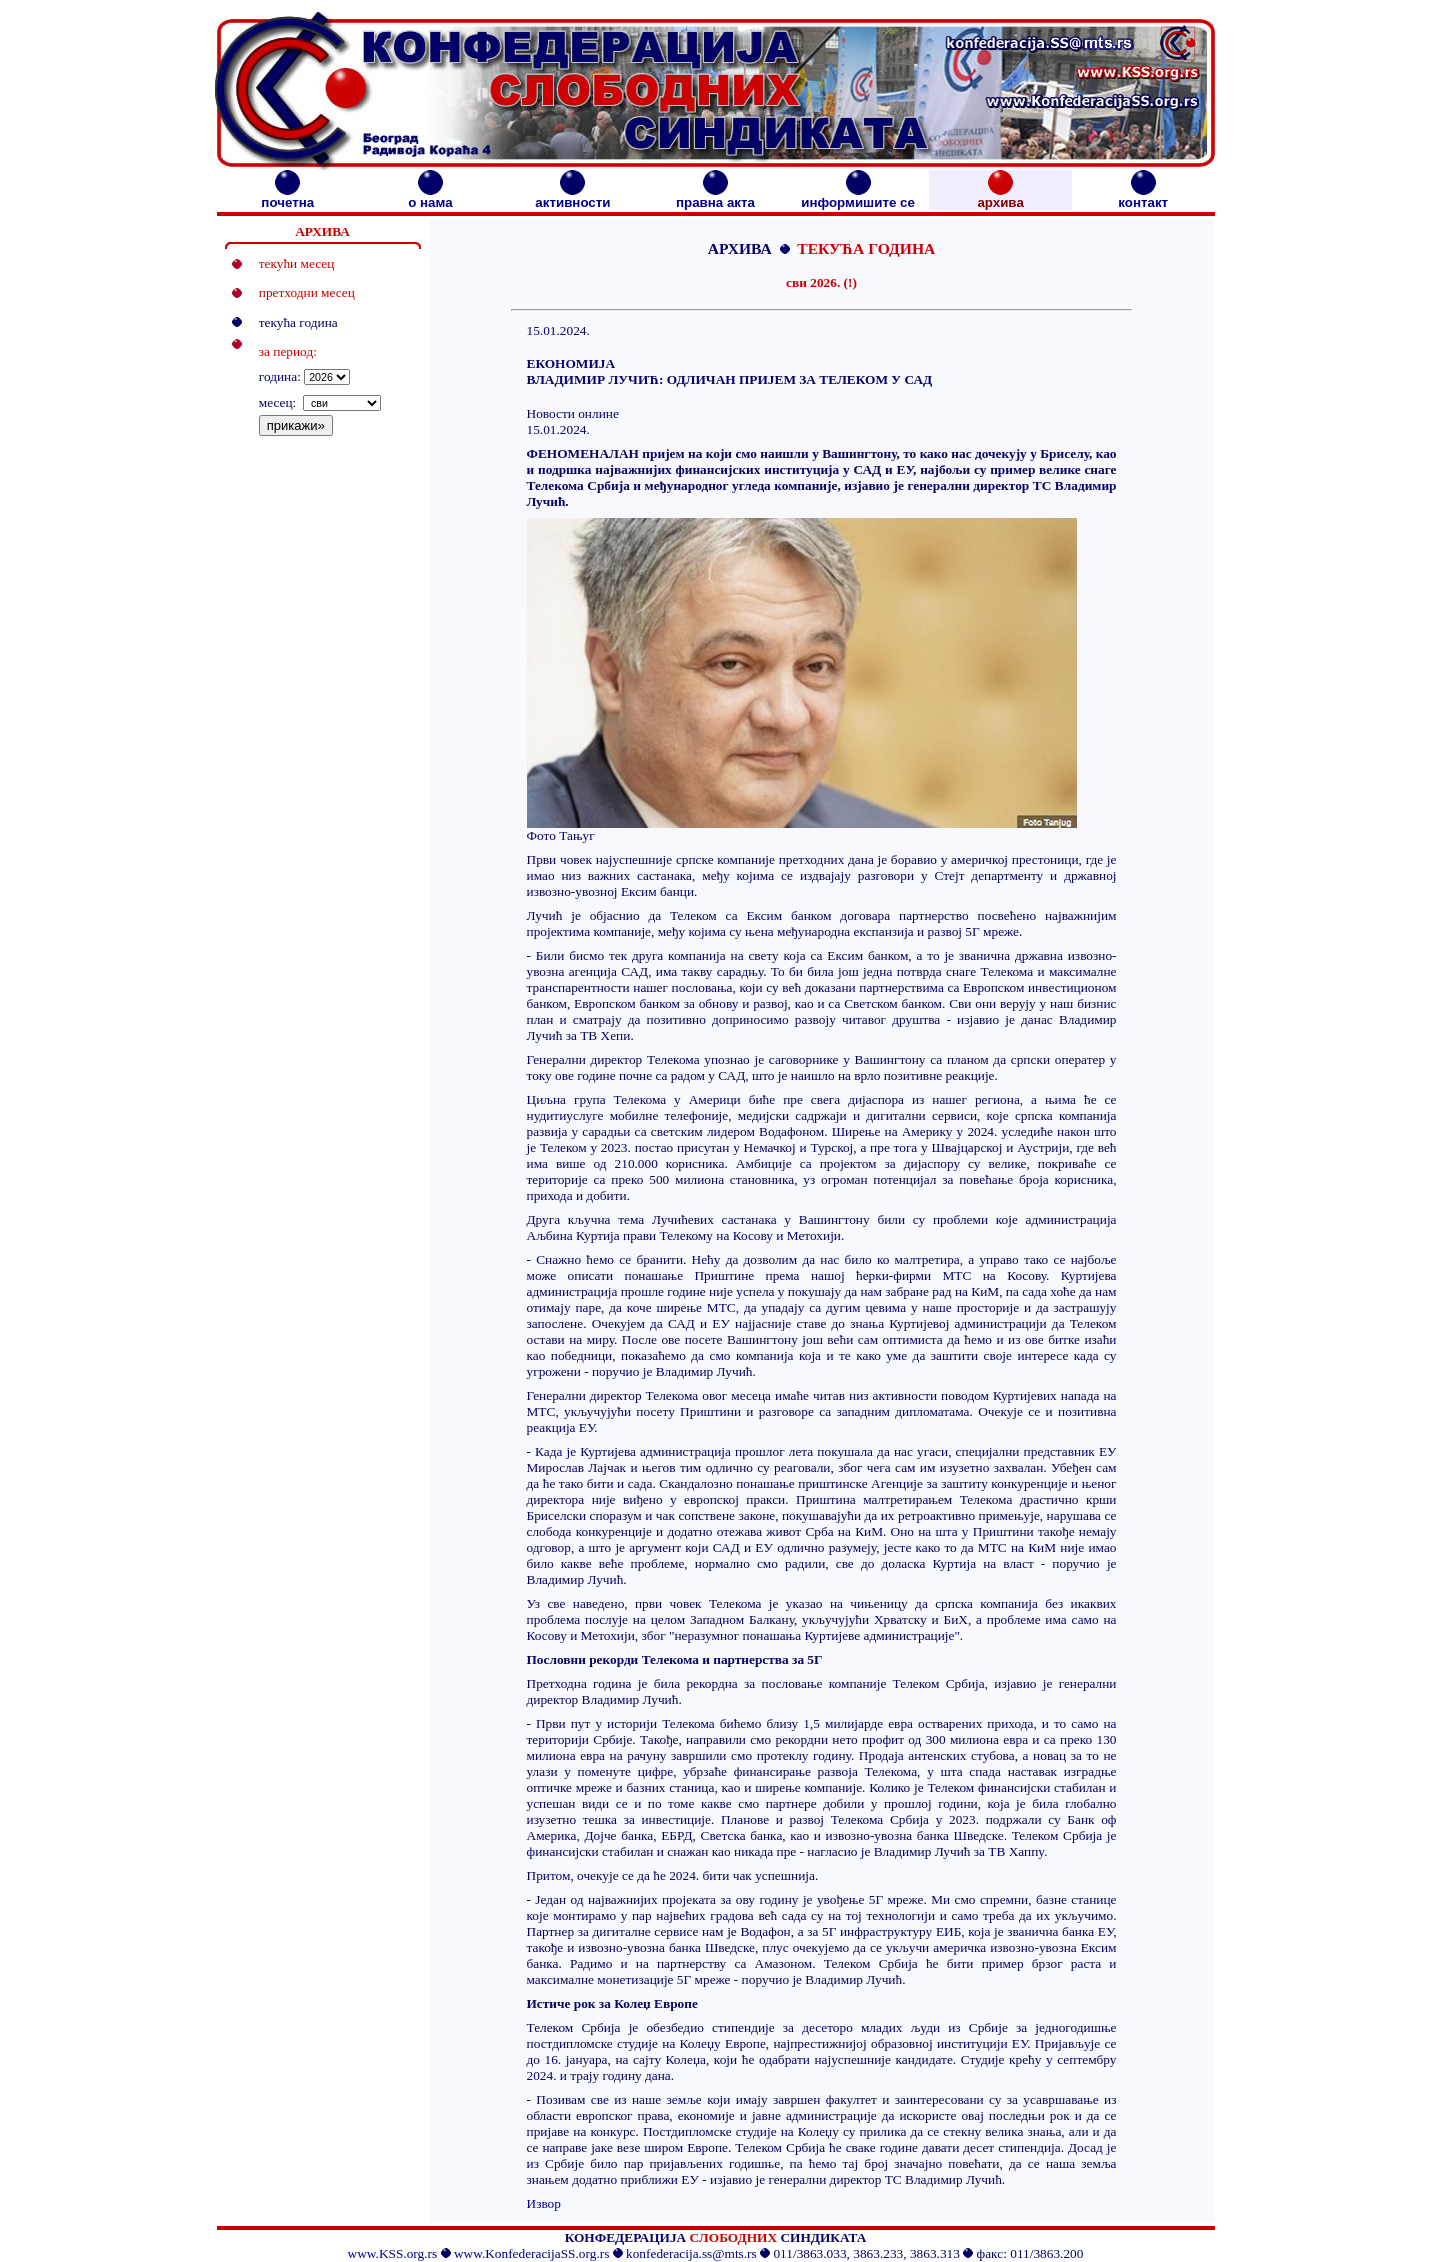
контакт (1143, 196)
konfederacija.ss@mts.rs (691, 2253)
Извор (544, 2203)
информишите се (858, 196)
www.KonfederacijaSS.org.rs (531, 2253)
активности (572, 196)
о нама (430, 196)
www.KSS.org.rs (393, 2253)
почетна (287, 196)
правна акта (715, 196)
